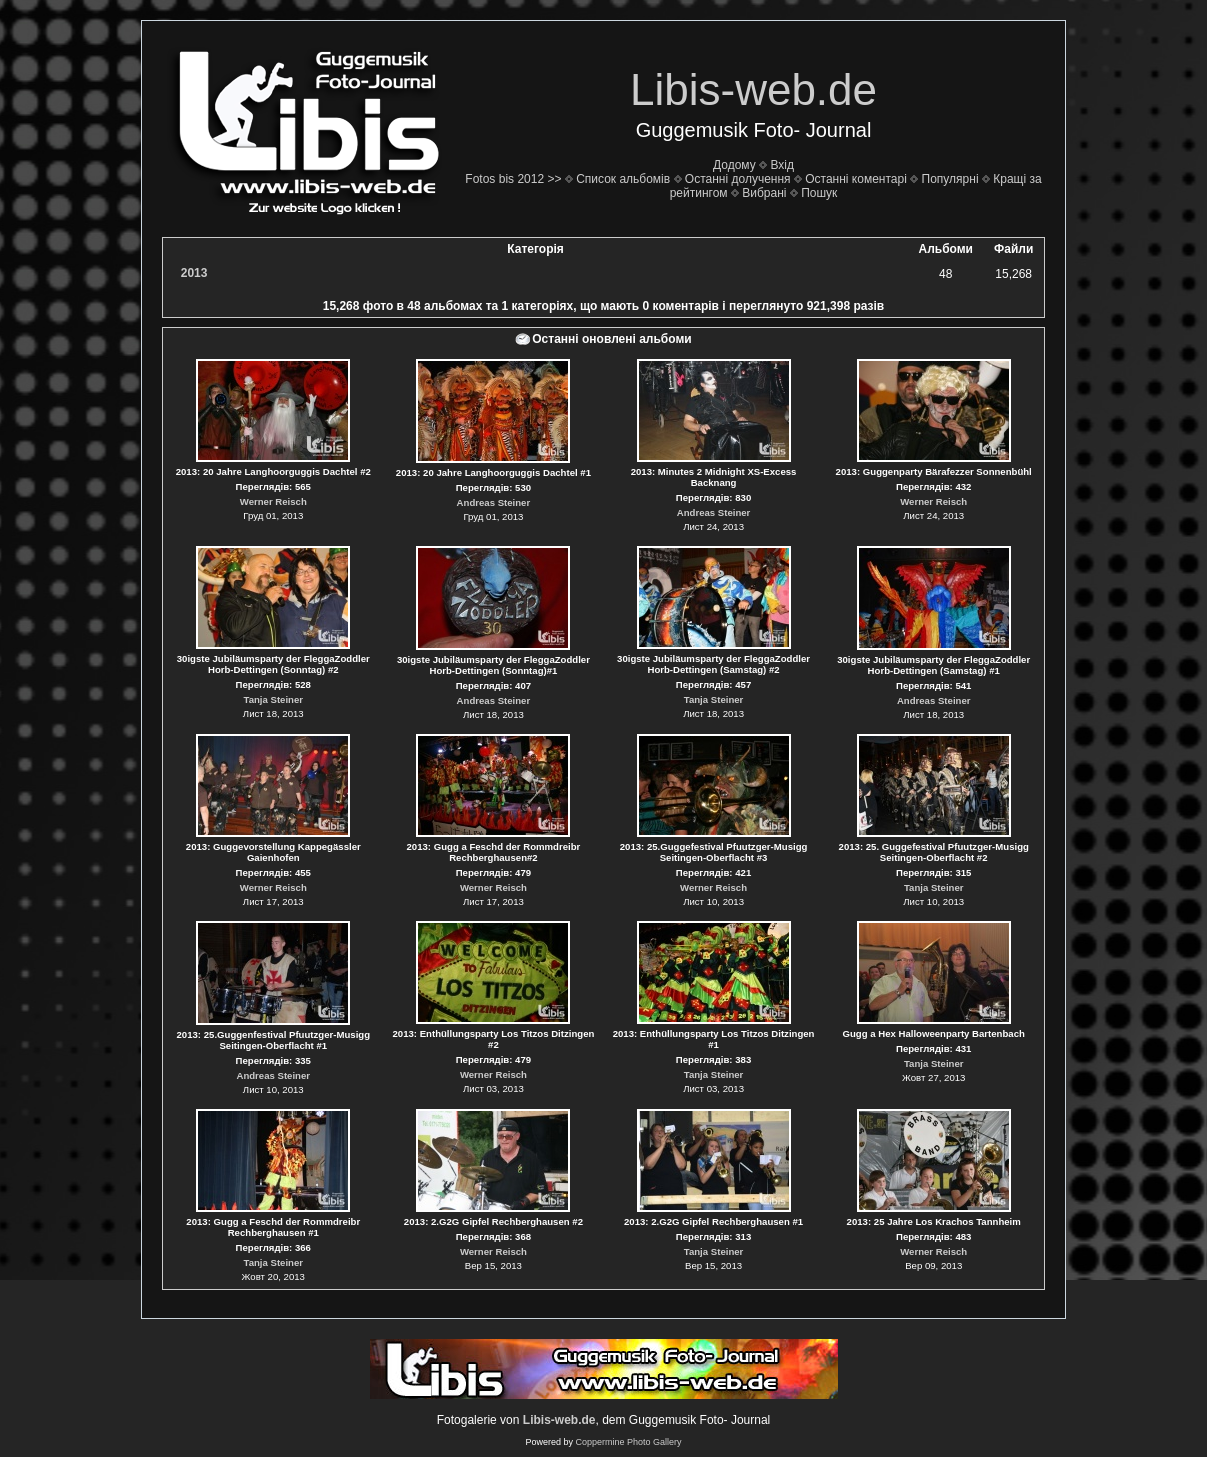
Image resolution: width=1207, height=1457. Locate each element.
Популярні (950, 179)
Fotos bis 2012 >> (513, 179)
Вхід (782, 165)
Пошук (819, 193)
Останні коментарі (856, 179)
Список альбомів (623, 179)
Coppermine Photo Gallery (628, 1442)
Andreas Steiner (494, 502)
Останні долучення (738, 179)
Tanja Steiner (274, 699)
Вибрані (764, 193)
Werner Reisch (273, 501)
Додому (734, 165)
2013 (194, 273)
